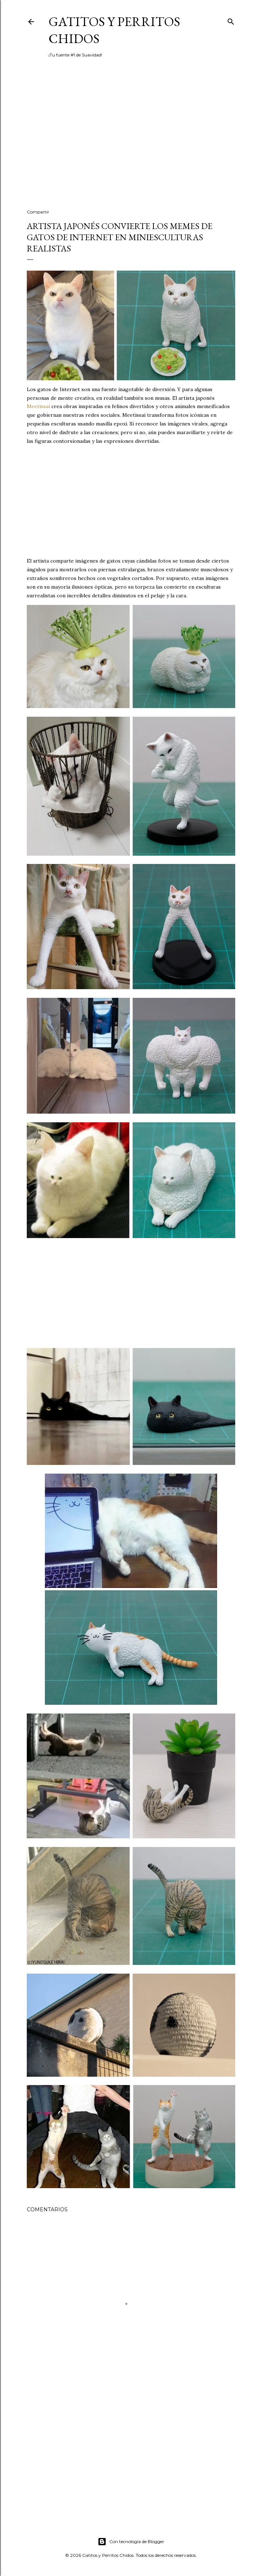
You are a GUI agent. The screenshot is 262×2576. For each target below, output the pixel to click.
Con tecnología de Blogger (131, 2541)
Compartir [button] (38, 212)
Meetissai (38, 406)
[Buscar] (231, 20)
